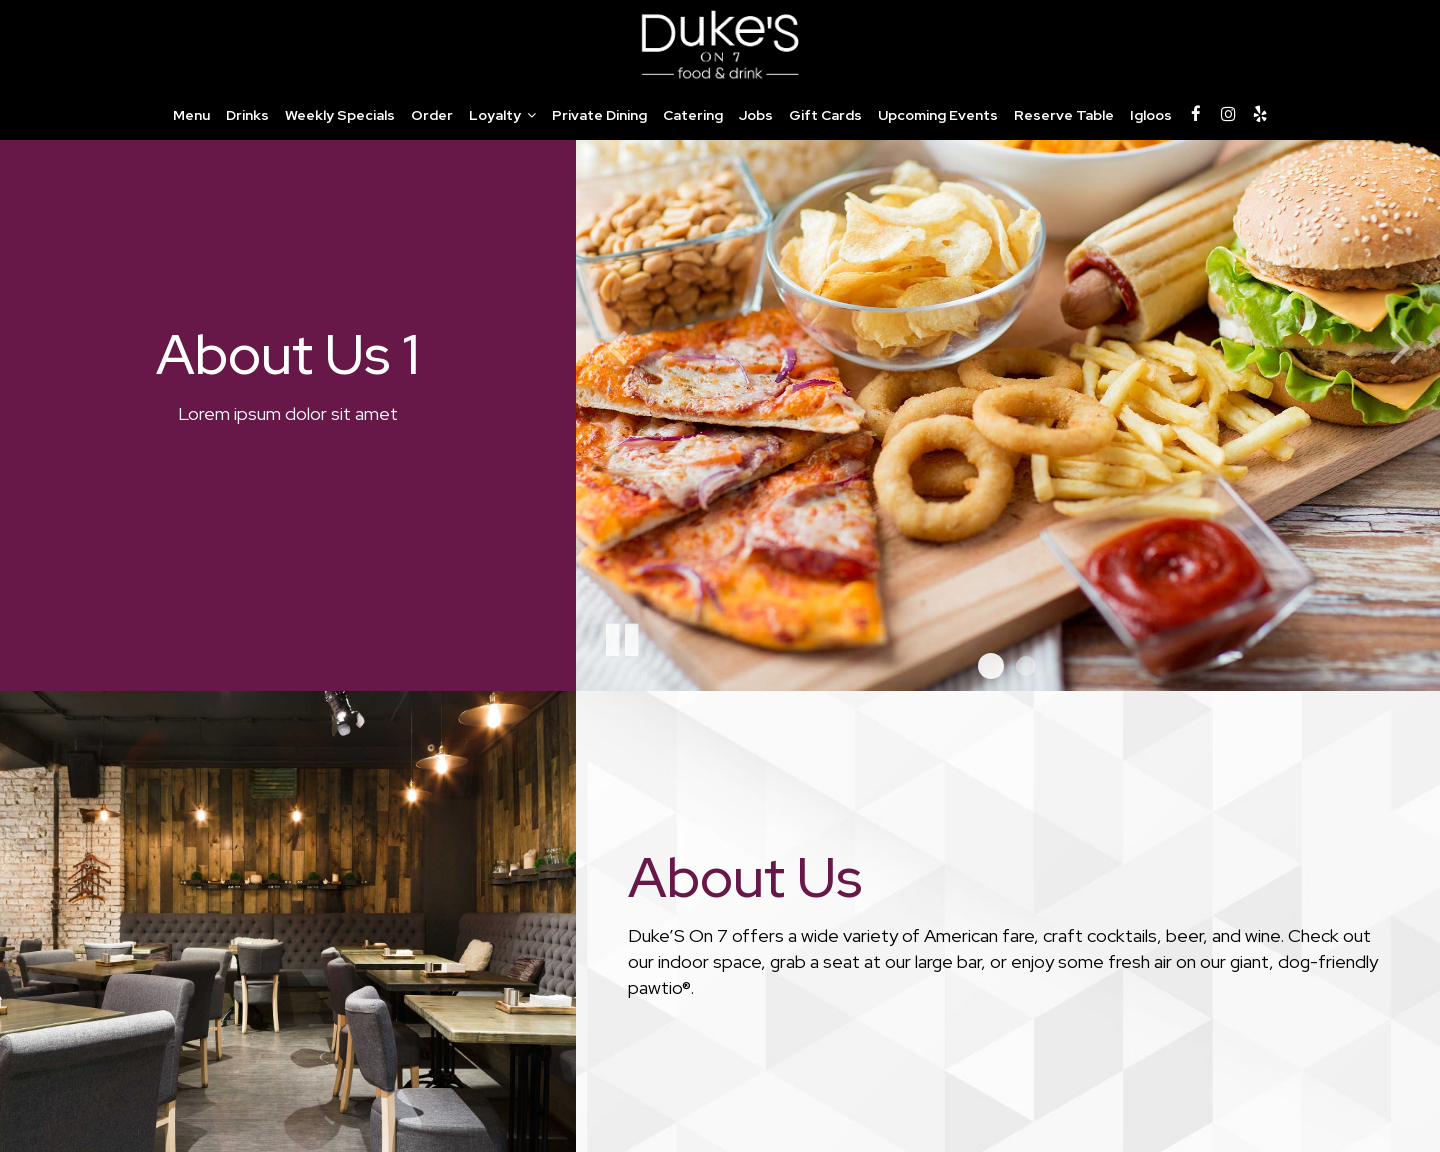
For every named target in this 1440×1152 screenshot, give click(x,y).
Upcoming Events (938, 115)
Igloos (1151, 115)
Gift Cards (825, 115)
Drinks (247, 115)
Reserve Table (1064, 115)
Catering (693, 115)
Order (432, 115)
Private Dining (599, 115)
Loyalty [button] (502, 115)
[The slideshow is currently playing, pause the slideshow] (621, 636)
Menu (191, 115)
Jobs (756, 115)
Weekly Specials (340, 115)
